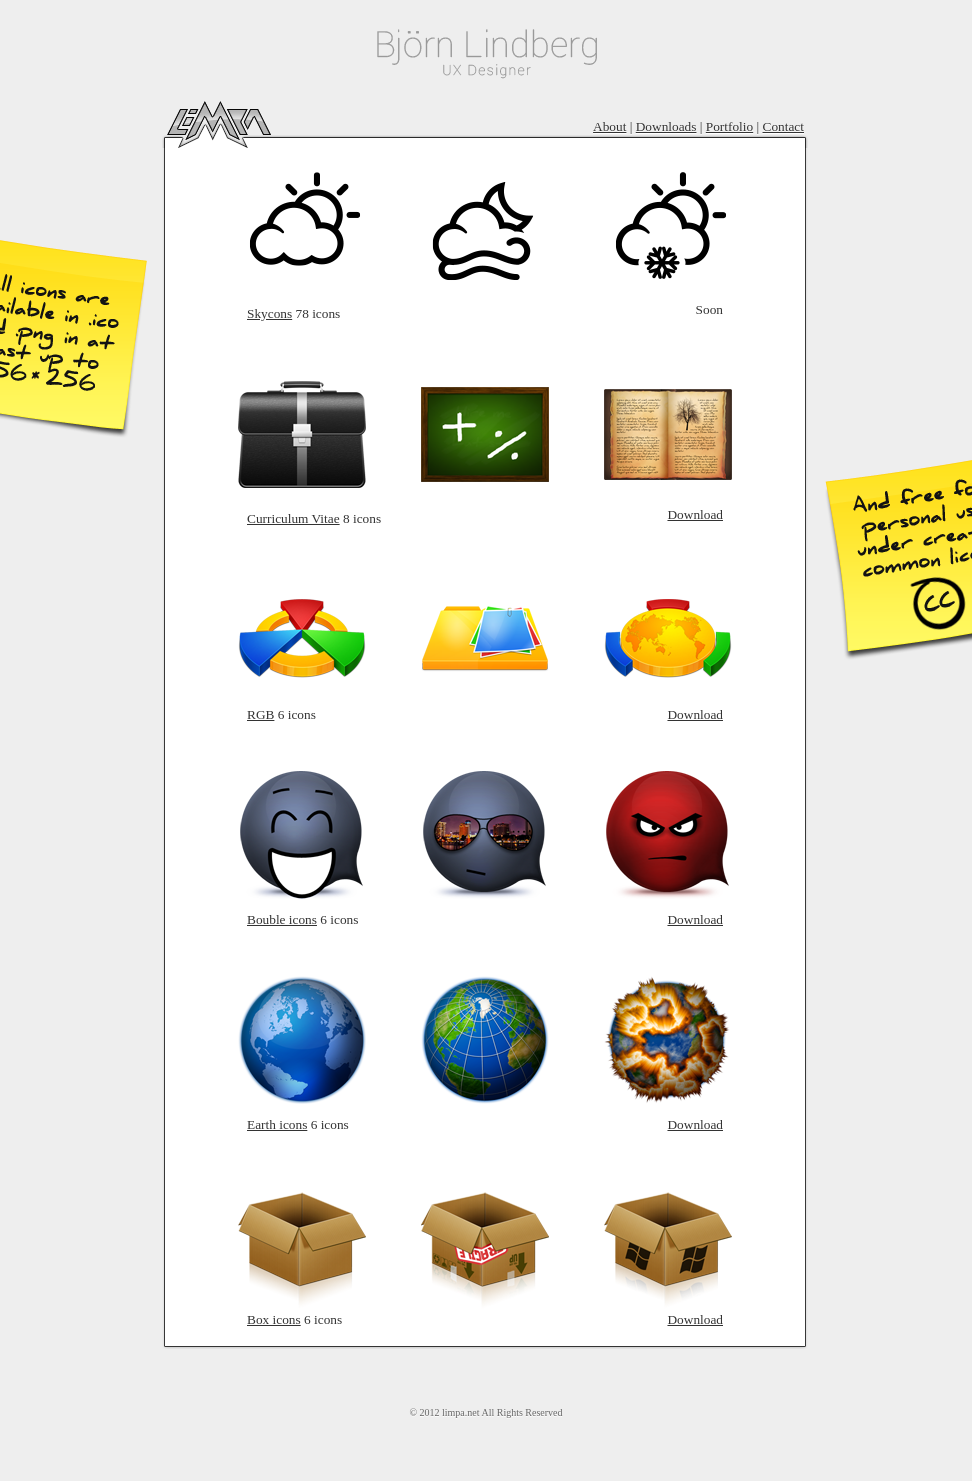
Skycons (269, 313)
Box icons (274, 1319)
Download (695, 514)
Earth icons (277, 1124)
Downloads (666, 126)
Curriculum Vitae (293, 518)
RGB (260, 714)
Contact (783, 126)
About (609, 126)
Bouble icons (282, 919)
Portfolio (729, 126)
